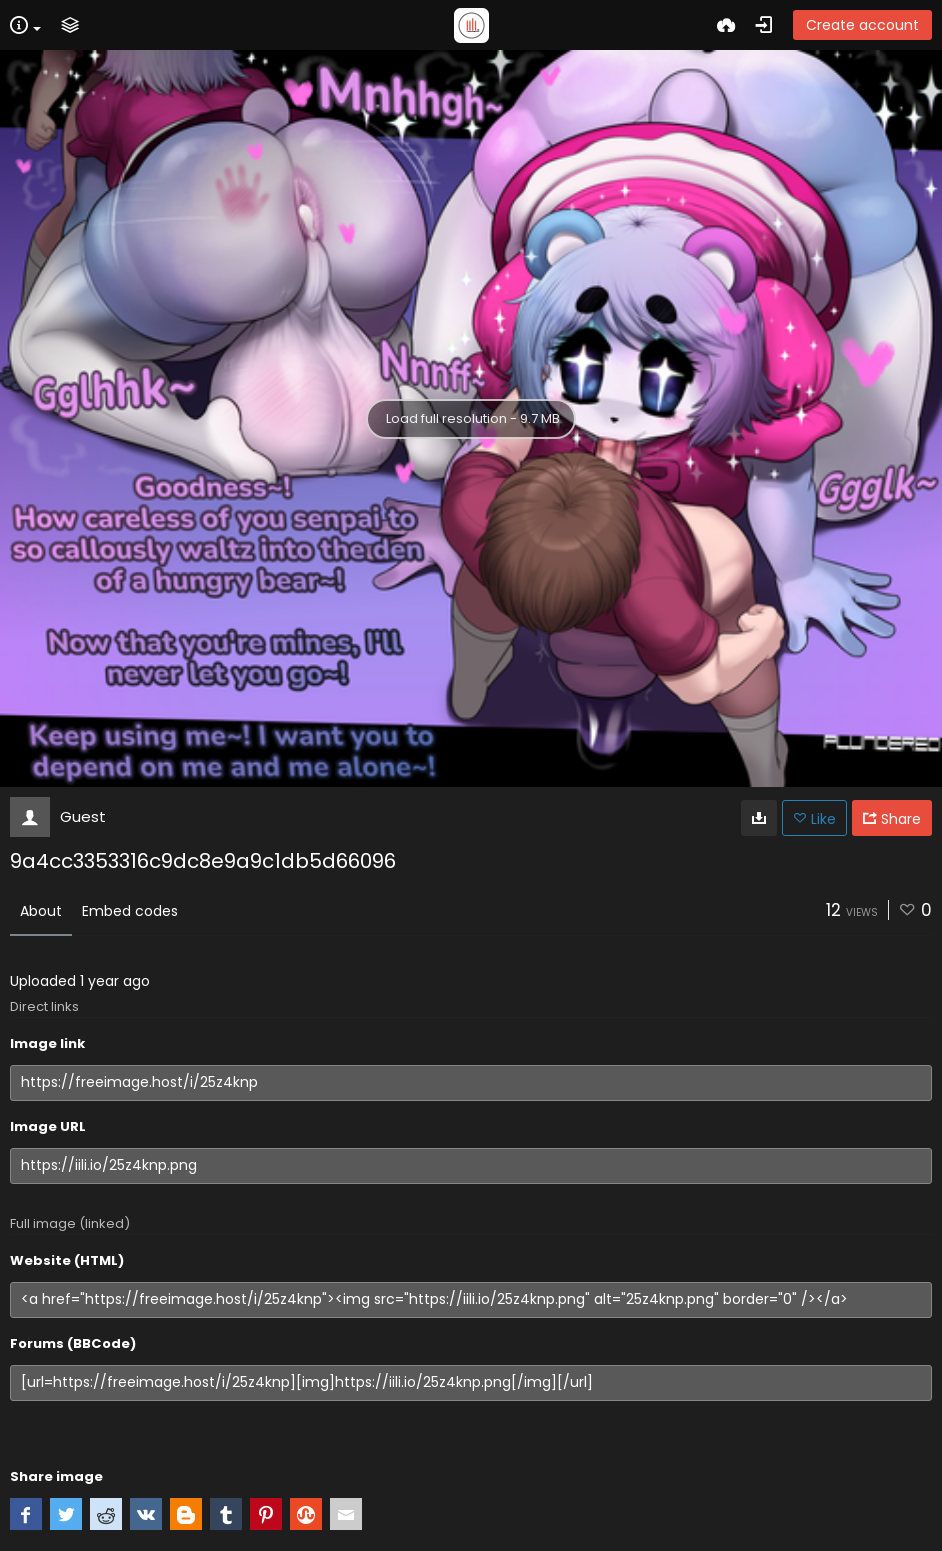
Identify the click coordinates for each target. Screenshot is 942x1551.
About (41, 911)
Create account (862, 25)
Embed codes (130, 911)
